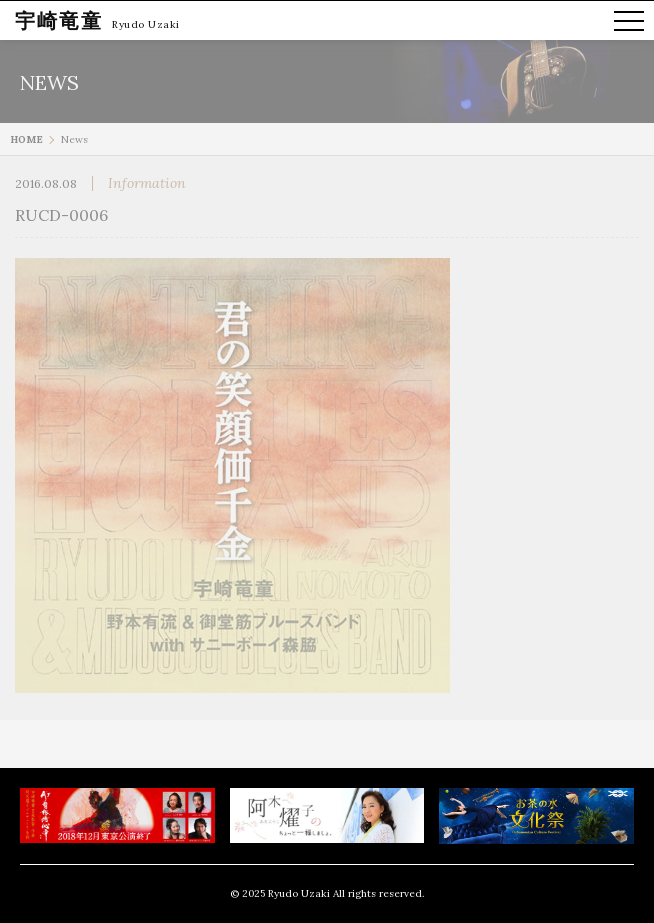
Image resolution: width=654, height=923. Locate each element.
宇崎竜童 (59, 20)
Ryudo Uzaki (146, 24)
